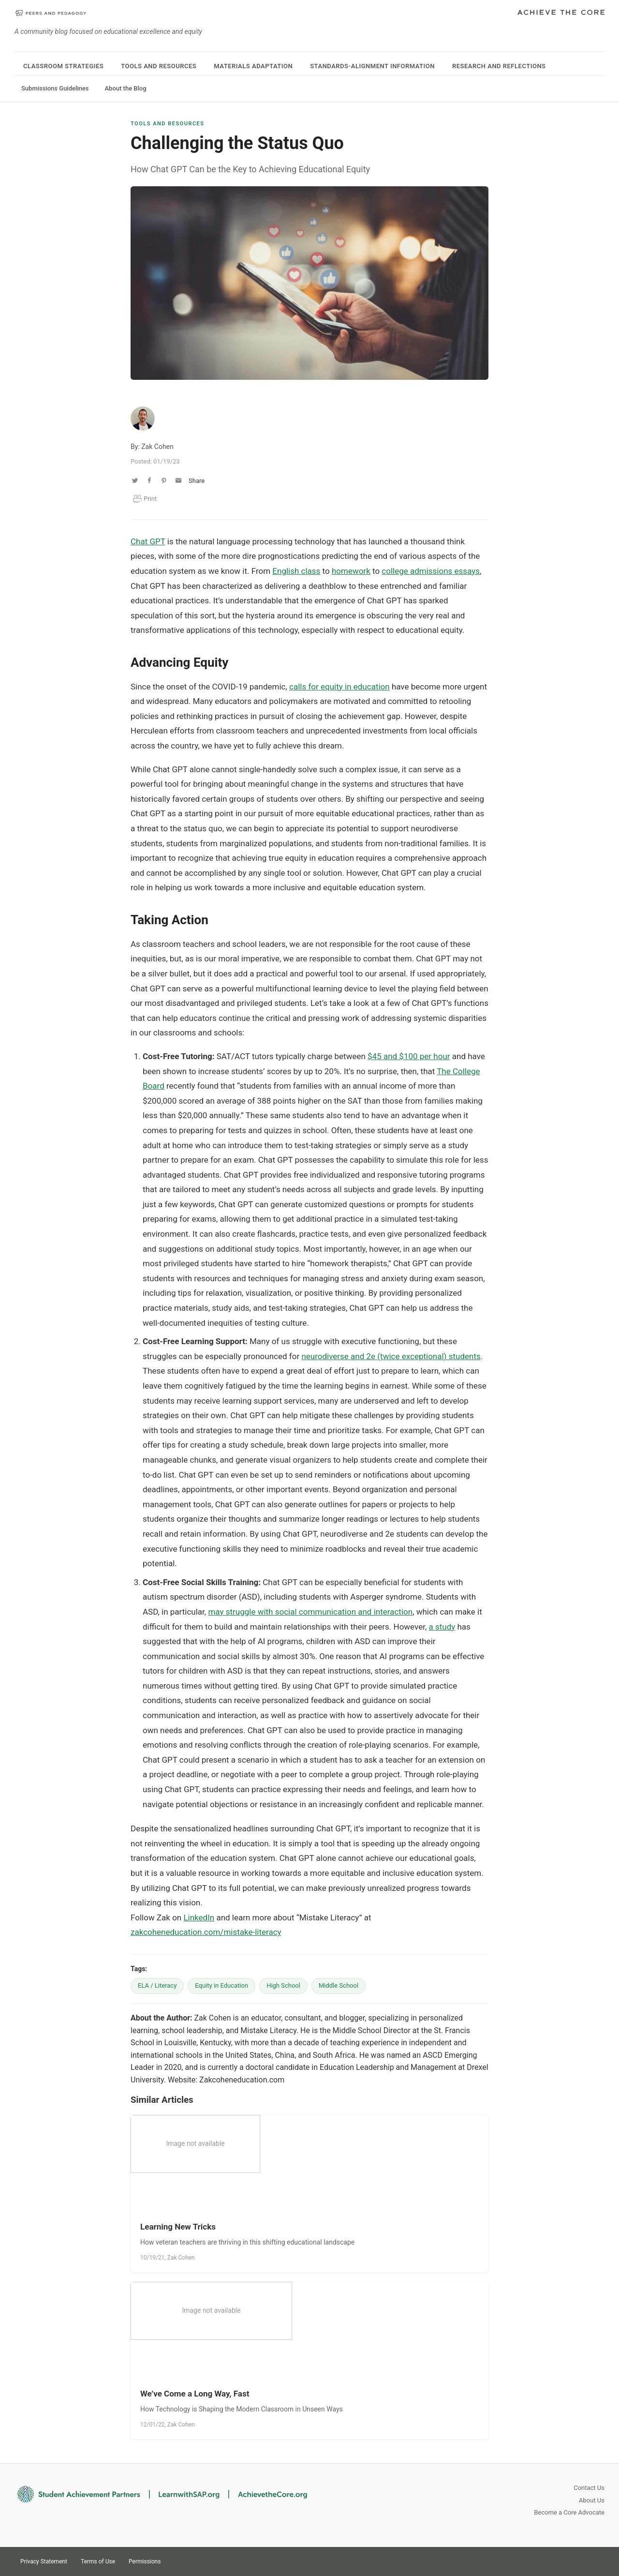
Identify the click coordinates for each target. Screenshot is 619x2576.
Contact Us (589, 2487)
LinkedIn (198, 1917)
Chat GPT (148, 541)
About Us (591, 2500)
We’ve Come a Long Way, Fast (194, 2393)
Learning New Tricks (178, 2227)
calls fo (302, 686)
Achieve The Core (560, 13)
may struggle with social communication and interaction (310, 1612)
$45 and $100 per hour (409, 1056)
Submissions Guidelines (54, 88)
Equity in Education (221, 1985)
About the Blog (125, 88)
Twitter (561, 2560)
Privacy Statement (43, 2561)
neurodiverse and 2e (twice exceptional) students (390, 1356)
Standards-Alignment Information (372, 66)
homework (351, 571)
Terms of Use (98, 2561)
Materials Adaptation (253, 66)
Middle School (338, 1985)
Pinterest (578, 2560)
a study (441, 1627)
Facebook (596, 2560)
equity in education (354, 686)
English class (296, 571)
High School (283, 1985)
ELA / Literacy (157, 1985)
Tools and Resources (158, 66)
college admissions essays (431, 571)
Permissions (145, 2561)
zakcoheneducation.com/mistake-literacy (206, 1932)
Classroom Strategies (63, 66)
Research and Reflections (499, 66)
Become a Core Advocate (569, 2512)
